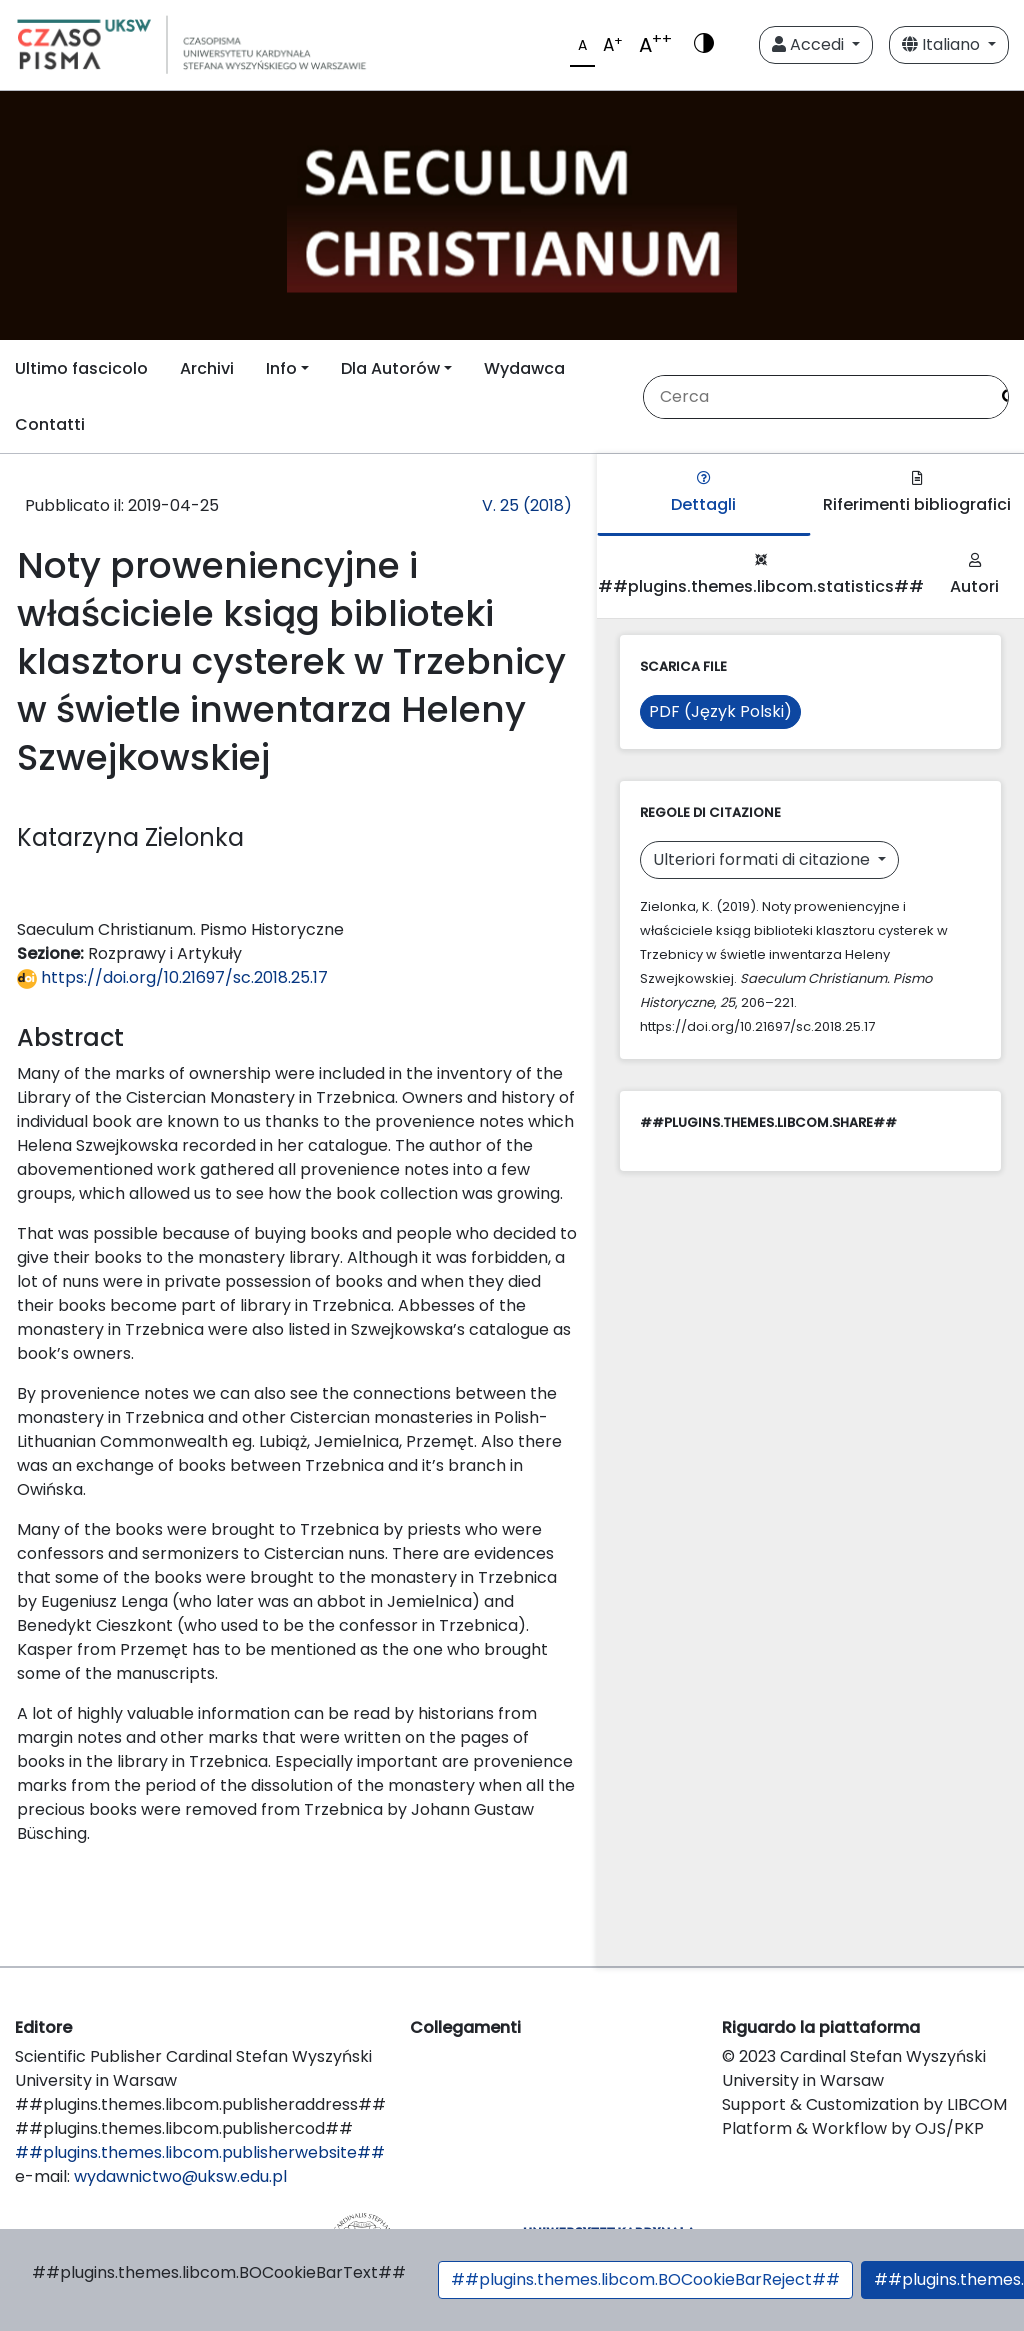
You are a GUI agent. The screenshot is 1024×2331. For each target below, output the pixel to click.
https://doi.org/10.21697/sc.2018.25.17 (172, 977)
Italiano (943, 44)
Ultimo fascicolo (81, 368)
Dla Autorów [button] (390, 368)
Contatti (50, 424)
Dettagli (703, 493)
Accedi (810, 44)
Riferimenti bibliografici (917, 493)
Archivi (207, 368)
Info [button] (281, 368)
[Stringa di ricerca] (816, 397)
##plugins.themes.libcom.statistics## (761, 575)
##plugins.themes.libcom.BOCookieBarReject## (645, 2279)
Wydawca (524, 368)
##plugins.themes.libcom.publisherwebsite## (200, 2152)
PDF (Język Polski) (720, 711)
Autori (974, 575)
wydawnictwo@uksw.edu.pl (180, 2176)
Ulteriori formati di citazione (763, 859)
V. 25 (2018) (527, 505)
